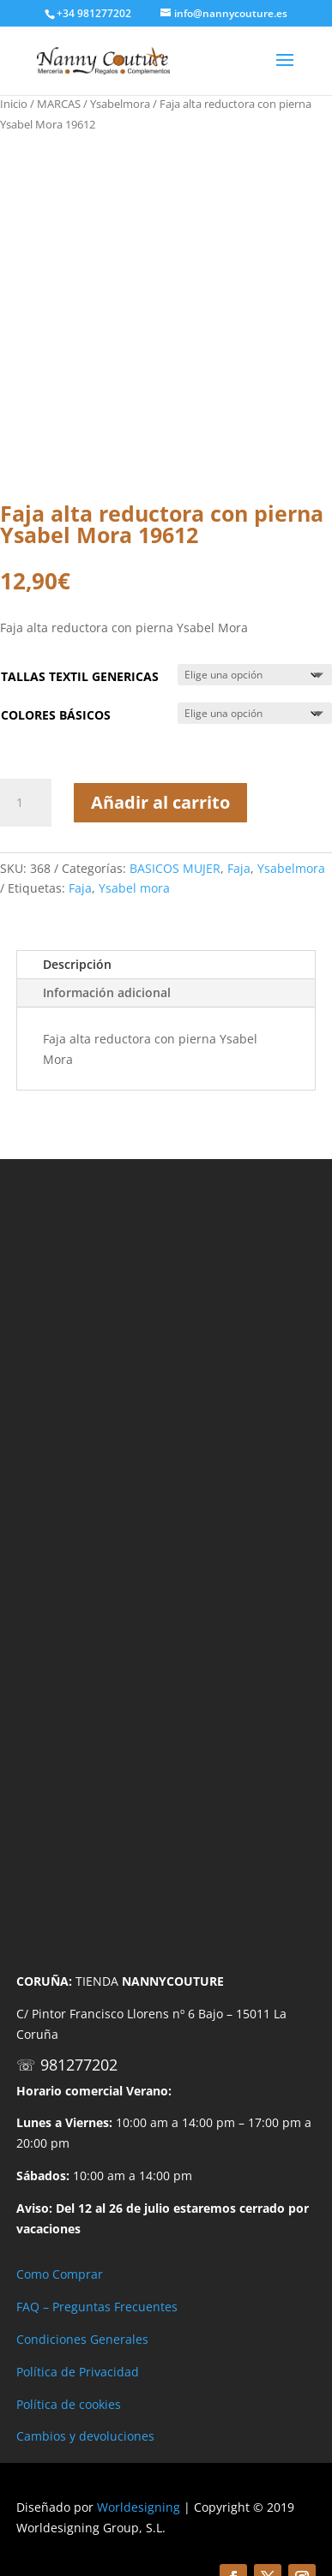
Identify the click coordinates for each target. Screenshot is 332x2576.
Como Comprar (59, 2274)
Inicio (13, 103)
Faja (239, 868)
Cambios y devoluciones (85, 2436)
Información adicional (107, 992)
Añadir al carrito (160, 802)
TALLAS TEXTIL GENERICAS (80, 676)
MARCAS (59, 103)
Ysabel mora (134, 888)
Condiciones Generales (82, 2339)
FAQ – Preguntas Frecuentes (97, 2306)
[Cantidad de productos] (25, 803)
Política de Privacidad (77, 2372)
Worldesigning (138, 2507)
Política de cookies (68, 2404)
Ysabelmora (120, 103)
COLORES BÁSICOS (56, 715)
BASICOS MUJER (175, 868)
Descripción (77, 964)
